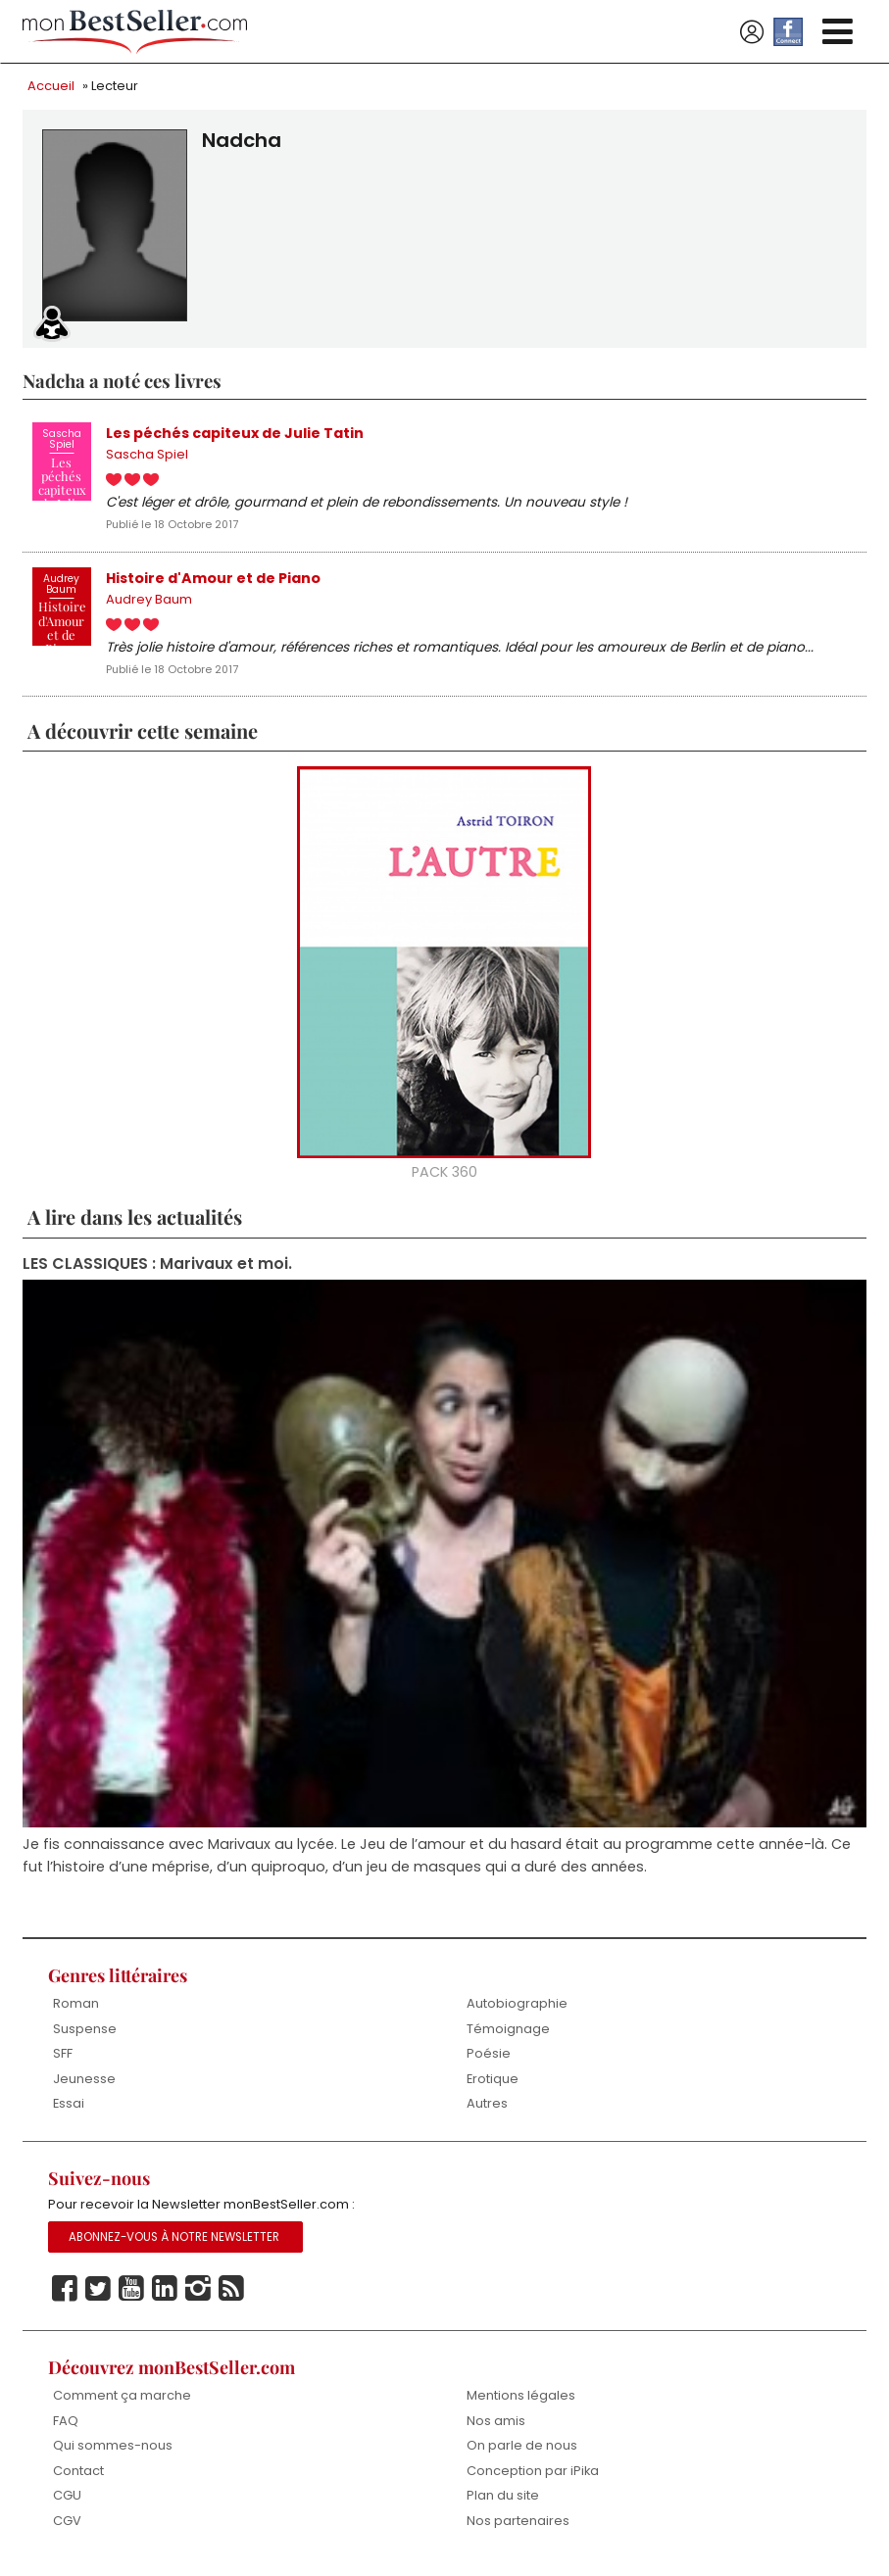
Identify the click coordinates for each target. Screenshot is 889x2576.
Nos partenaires (518, 2526)
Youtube (131, 2294)
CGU (67, 2501)
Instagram (198, 2294)
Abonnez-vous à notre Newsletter (174, 2242)
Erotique (493, 2082)
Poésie (489, 2058)
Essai (68, 2108)
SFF (63, 2058)
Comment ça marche (122, 2401)
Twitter (98, 2294)
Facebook (64, 2294)
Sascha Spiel (147, 456)
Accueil (50, 85)
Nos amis (496, 2425)
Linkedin (164, 2294)
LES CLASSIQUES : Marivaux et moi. (157, 1267)
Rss (231, 2294)
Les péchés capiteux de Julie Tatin (235, 433)
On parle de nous (522, 2451)
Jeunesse (84, 2082)
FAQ (65, 2425)
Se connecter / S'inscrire (751, 32)
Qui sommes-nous (113, 2451)
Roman (76, 2008)
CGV (67, 2526)
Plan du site (503, 2501)
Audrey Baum (149, 602)
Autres (487, 2108)
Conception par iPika (533, 2475)
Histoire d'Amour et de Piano (213, 579)
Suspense (85, 2032)
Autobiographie (517, 2008)
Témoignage (508, 2032)
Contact (78, 2475)
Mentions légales (521, 2401)
